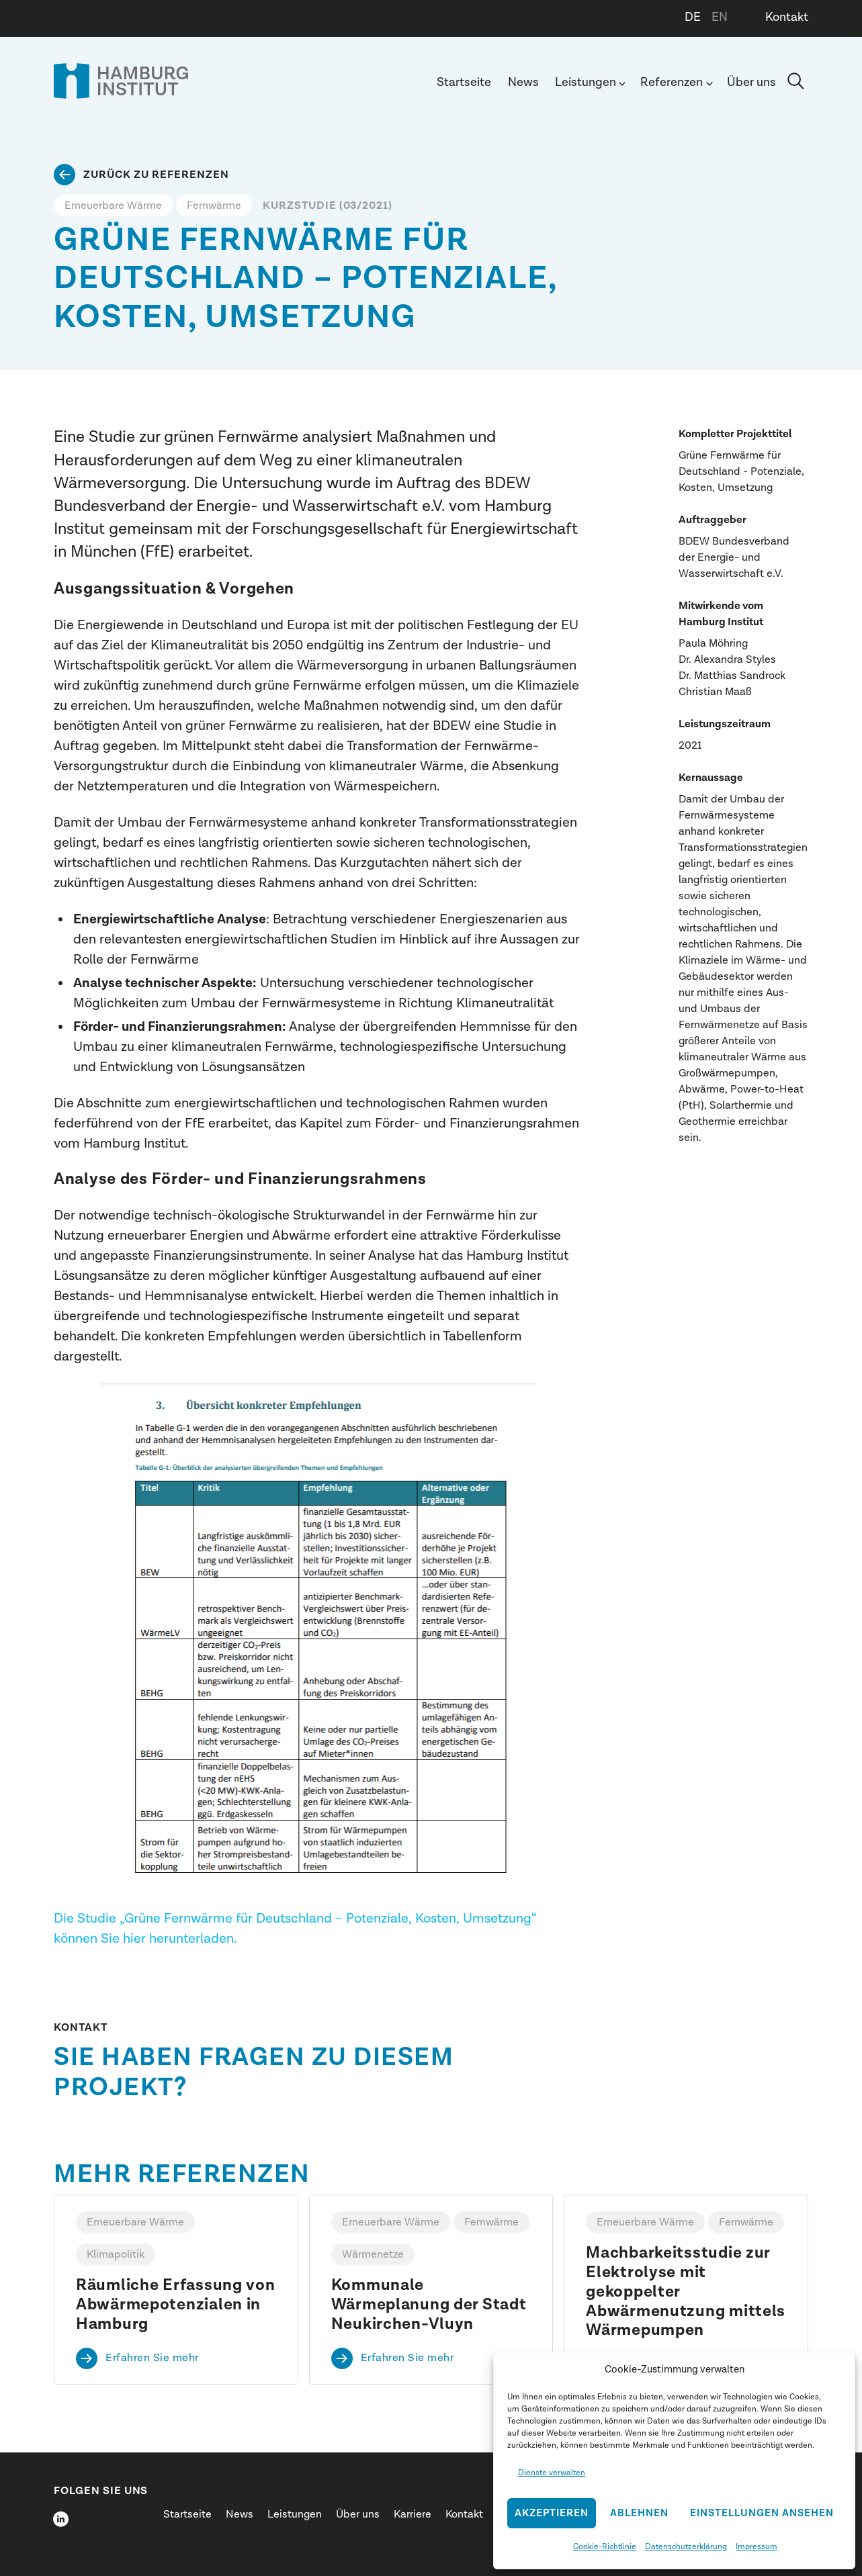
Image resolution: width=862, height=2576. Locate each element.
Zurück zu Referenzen (156, 174)
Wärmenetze (373, 2254)
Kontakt (786, 17)
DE (693, 17)
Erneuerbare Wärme (113, 205)
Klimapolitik (115, 2254)
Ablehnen (639, 2513)
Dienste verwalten (551, 2472)
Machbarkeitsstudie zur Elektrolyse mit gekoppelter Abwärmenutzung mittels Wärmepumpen (685, 2292)
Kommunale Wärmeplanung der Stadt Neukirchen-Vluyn (429, 2305)
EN (720, 17)
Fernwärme (214, 205)
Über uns (751, 82)
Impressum (756, 2546)
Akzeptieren (552, 2513)
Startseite (464, 82)
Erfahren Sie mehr (152, 2358)
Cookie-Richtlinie (604, 2546)
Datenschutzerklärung (686, 2546)
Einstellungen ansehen (762, 2513)
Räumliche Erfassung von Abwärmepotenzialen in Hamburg (175, 2305)
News (523, 82)
